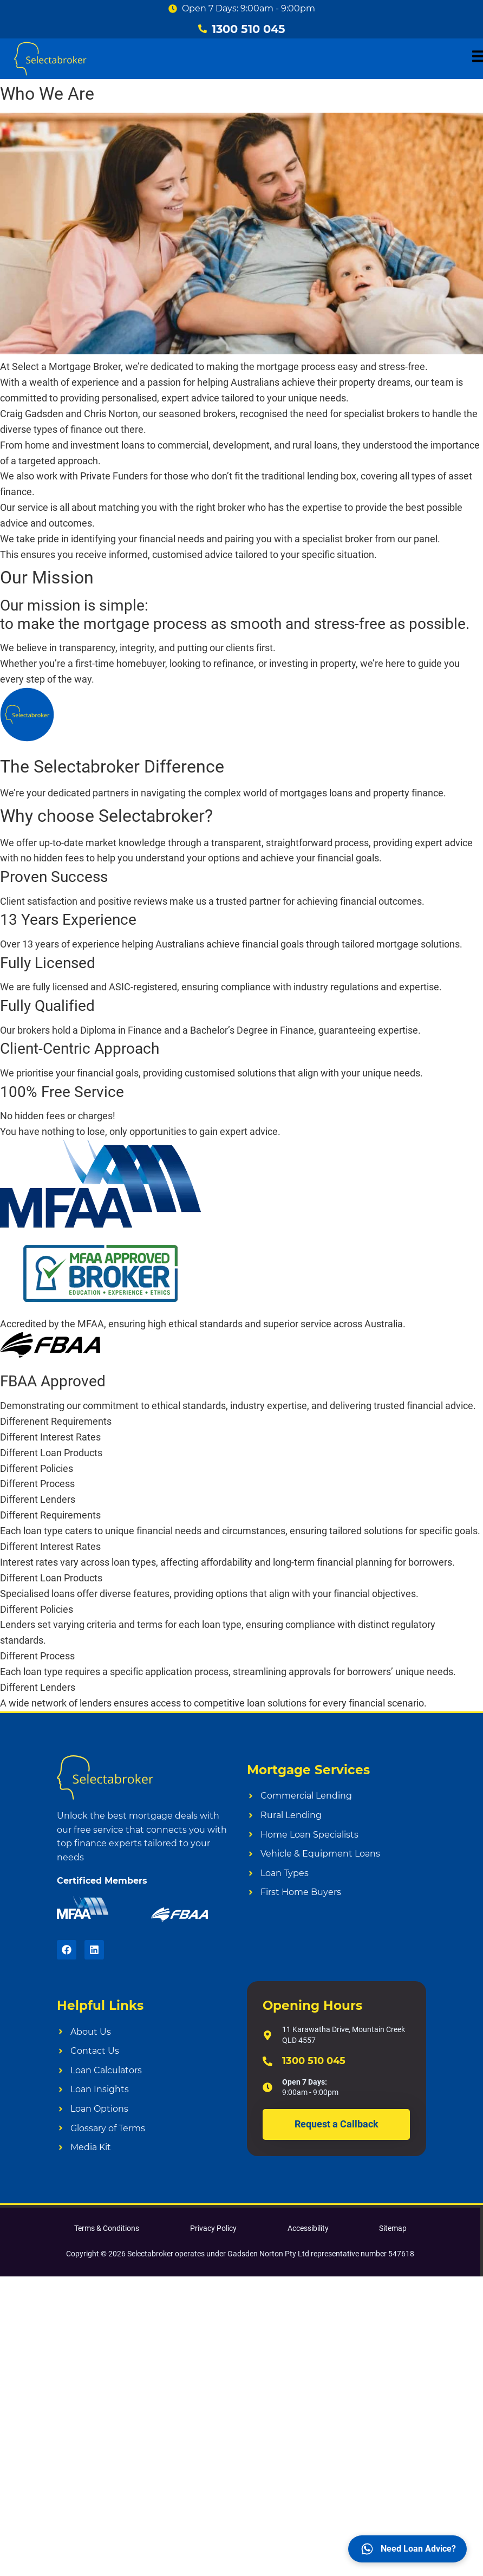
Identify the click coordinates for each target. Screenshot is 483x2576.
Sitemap (393, 2228)
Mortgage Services (308, 1769)
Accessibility (308, 2228)
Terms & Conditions (106, 2228)
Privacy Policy (213, 2228)
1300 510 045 (313, 2061)
